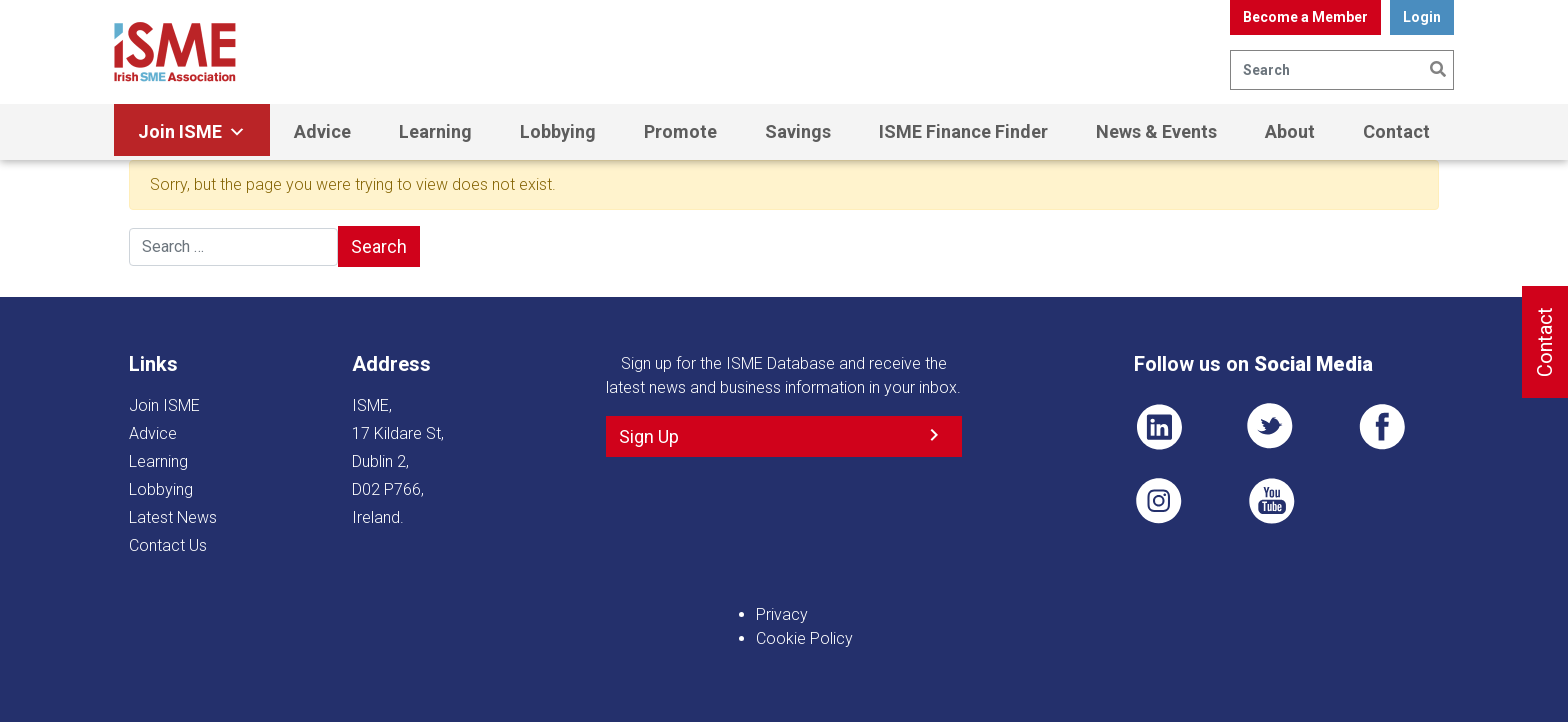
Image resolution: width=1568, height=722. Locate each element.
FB (1382, 427)
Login (1422, 17)
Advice (322, 131)
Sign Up (649, 436)
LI (1159, 427)
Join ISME (192, 132)
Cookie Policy (804, 638)
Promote (680, 131)
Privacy (782, 614)
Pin (1159, 501)
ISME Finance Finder (963, 131)
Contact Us (168, 545)
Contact (1396, 131)
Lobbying (558, 131)
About (1290, 131)
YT (1271, 501)
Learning (435, 131)
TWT (1271, 427)
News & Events (1156, 131)
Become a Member (1305, 17)
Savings (798, 131)
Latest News (173, 517)
